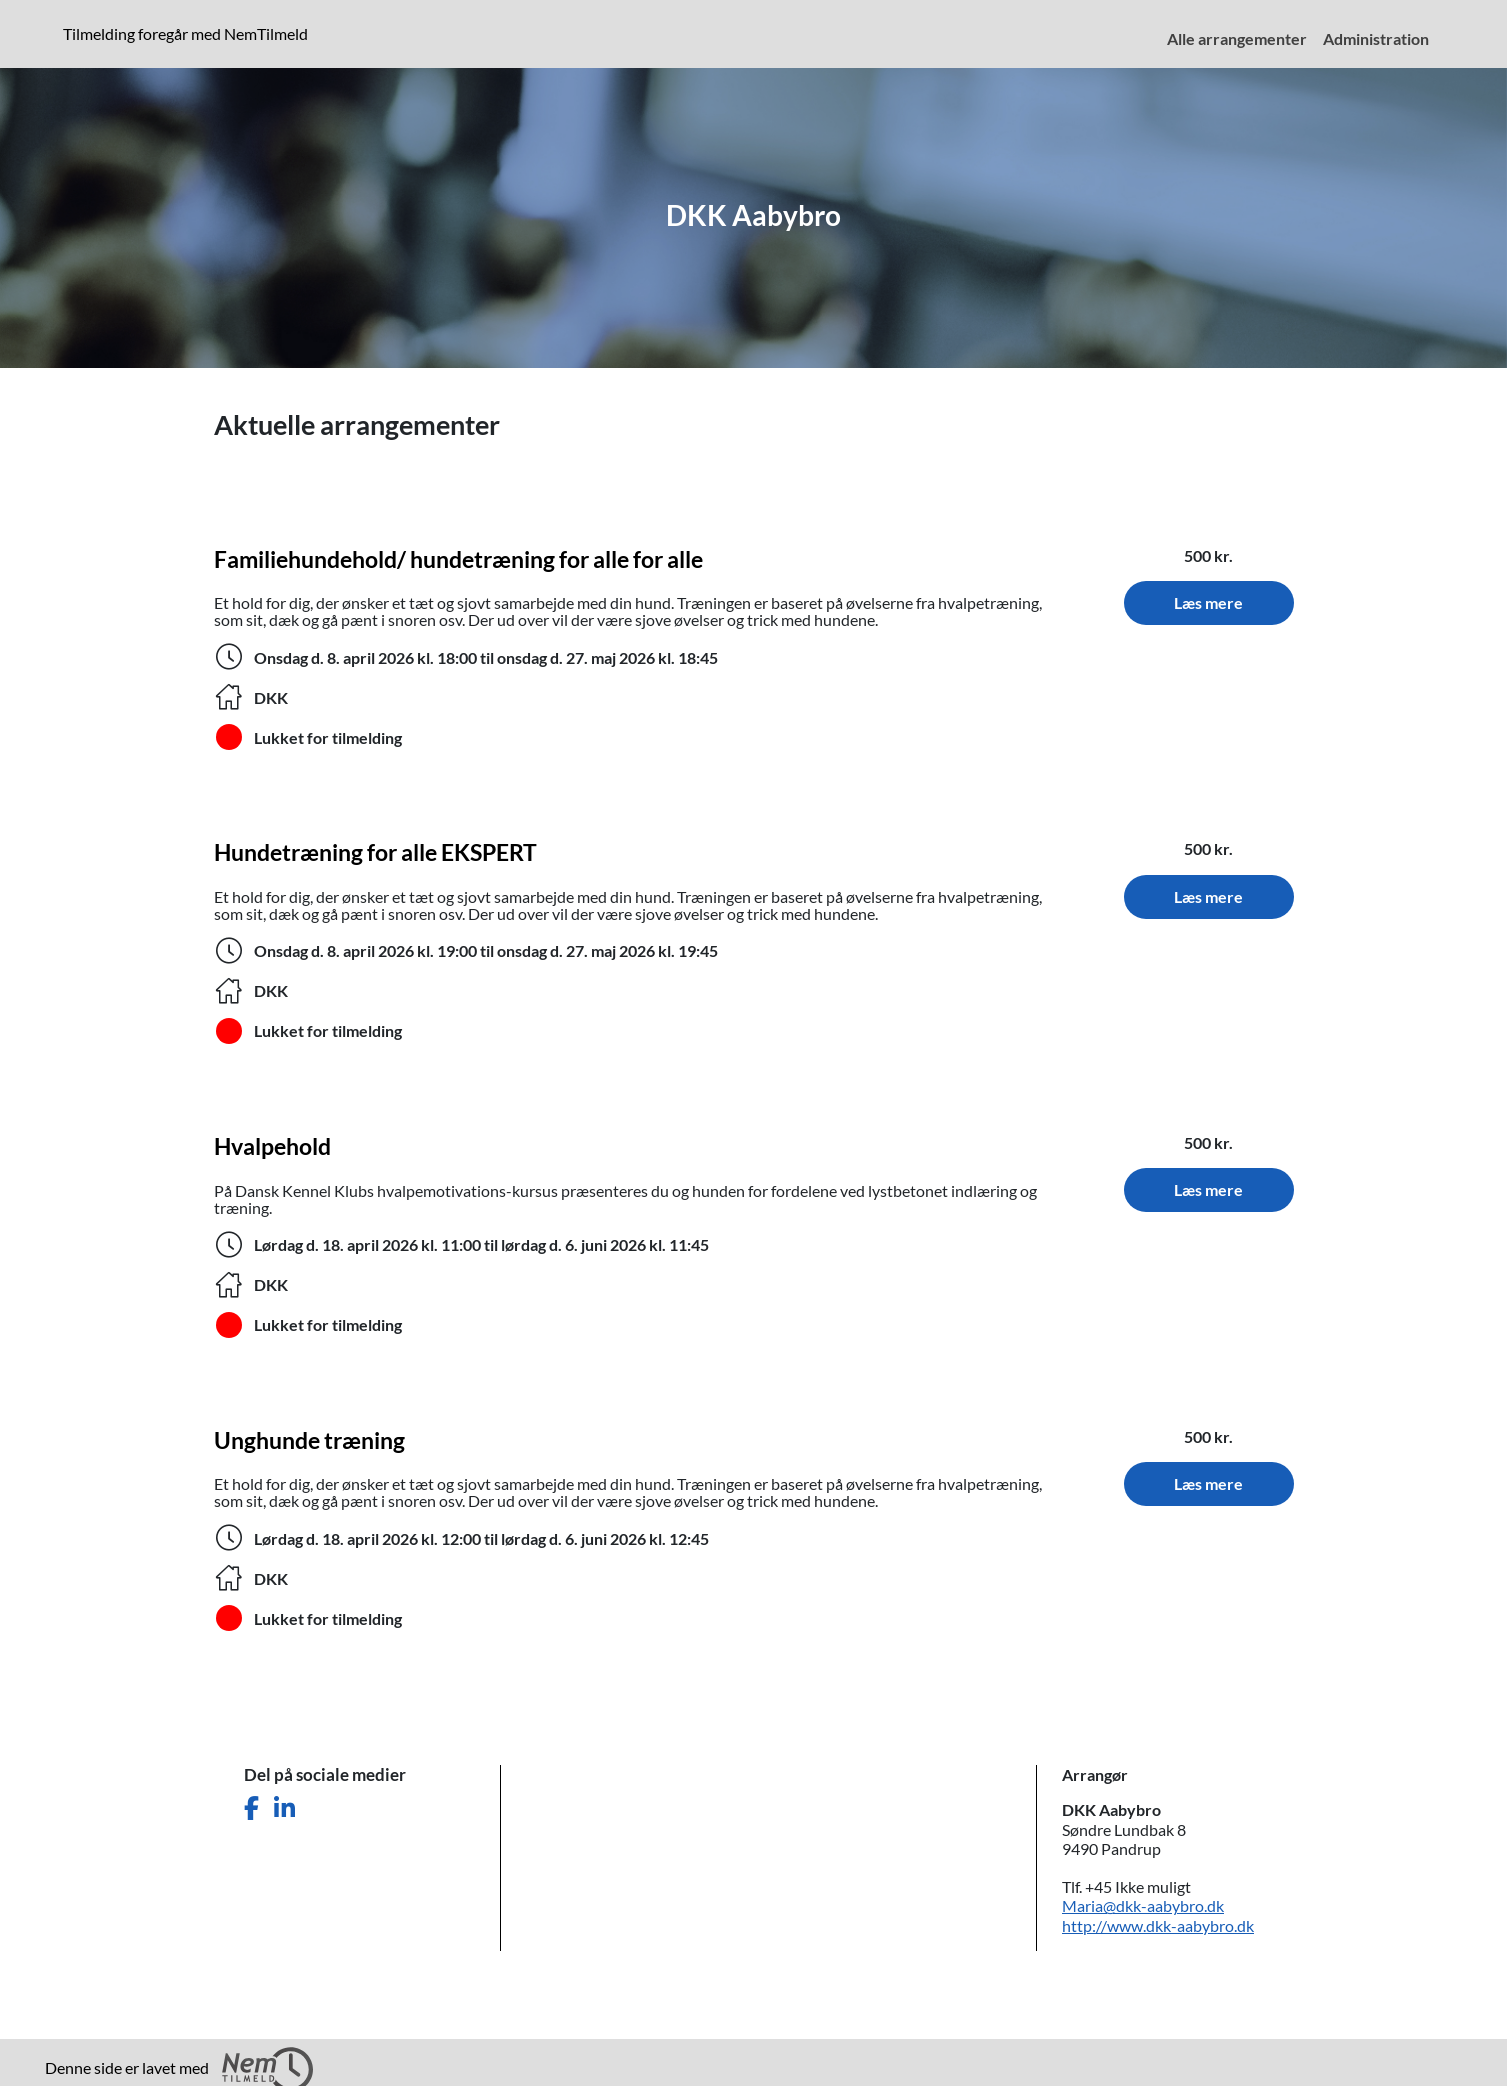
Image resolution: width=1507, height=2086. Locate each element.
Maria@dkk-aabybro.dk (1143, 1905)
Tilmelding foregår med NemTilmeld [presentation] (185, 33)
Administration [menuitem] (1376, 38)
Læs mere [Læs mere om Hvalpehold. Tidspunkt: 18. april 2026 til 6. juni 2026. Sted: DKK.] (1208, 1189)
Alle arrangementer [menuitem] (1237, 38)
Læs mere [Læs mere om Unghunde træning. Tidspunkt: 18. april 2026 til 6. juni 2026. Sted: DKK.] (1208, 1483)
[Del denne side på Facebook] (251, 1808)
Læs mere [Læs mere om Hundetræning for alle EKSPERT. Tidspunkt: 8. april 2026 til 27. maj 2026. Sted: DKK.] (1208, 896)
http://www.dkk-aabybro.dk (1158, 1925)
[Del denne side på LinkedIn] (284, 1808)
